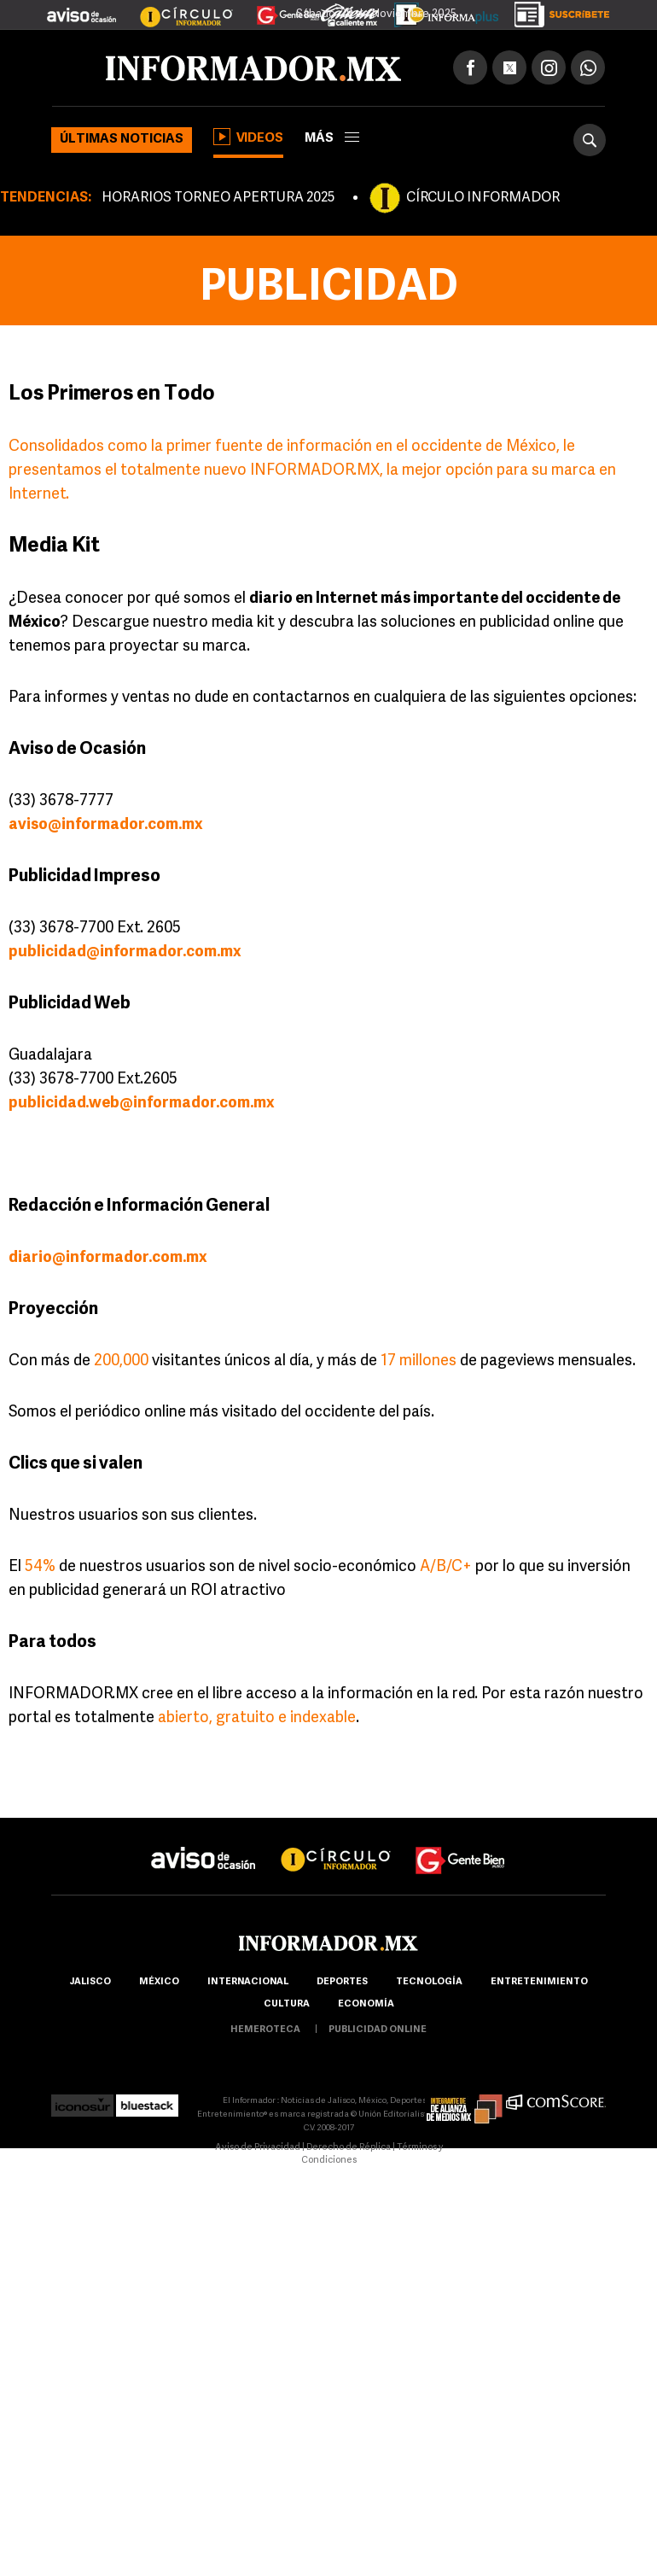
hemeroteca (265, 2030)
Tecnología (429, 1982)
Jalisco (90, 1982)
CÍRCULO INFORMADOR (483, 198)
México (159, 1982)
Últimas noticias (121, 139)
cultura (287, 2004)
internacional (247, 1982)
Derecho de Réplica (348, 2148)
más (332, 138)
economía (366, 2004)
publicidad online (377, 2030)
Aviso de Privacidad (257, 2148)
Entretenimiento (539, 1982)
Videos (248, 136)
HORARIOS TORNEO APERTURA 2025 (218, 198)
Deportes (342, 1982)
